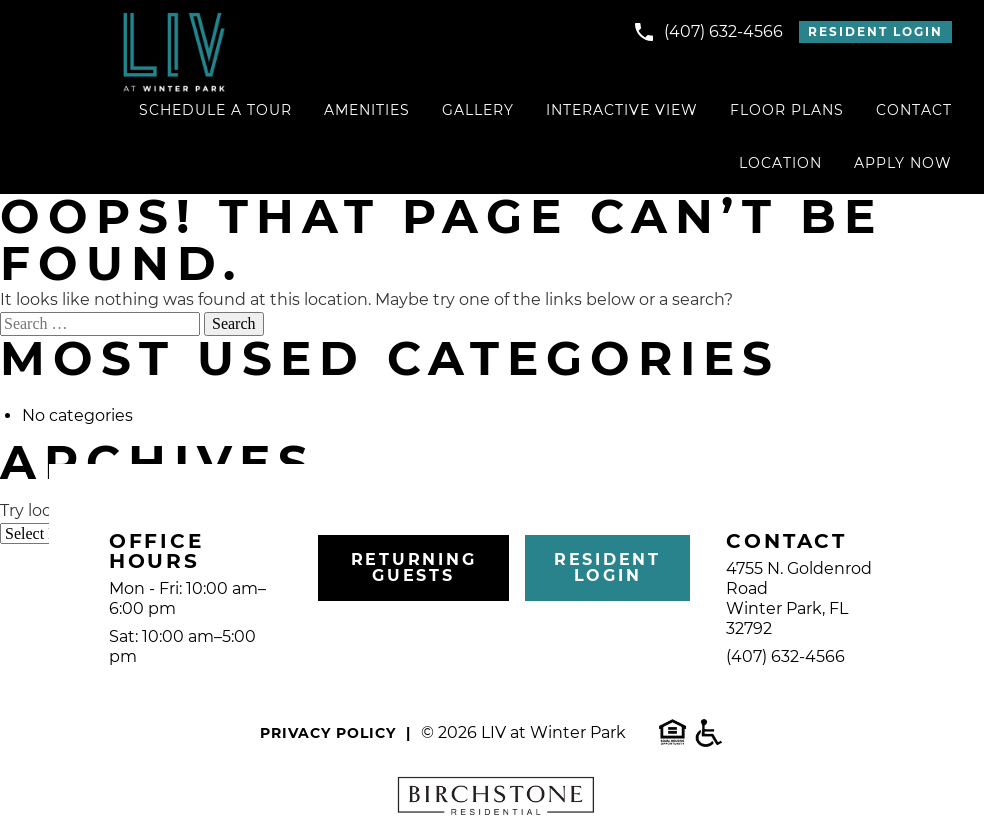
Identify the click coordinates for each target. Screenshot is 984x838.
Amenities (367, 110)
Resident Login (875, 31)
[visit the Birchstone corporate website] (492, 798)
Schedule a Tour (215, 110)
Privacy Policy (328, 733)
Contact (914, 110)
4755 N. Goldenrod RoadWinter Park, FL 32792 (799, 598)
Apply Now (903, 163)
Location (780, 163)
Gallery (478, 110)
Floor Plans (787, 110)
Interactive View (622, 110)
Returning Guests (414, 567)
